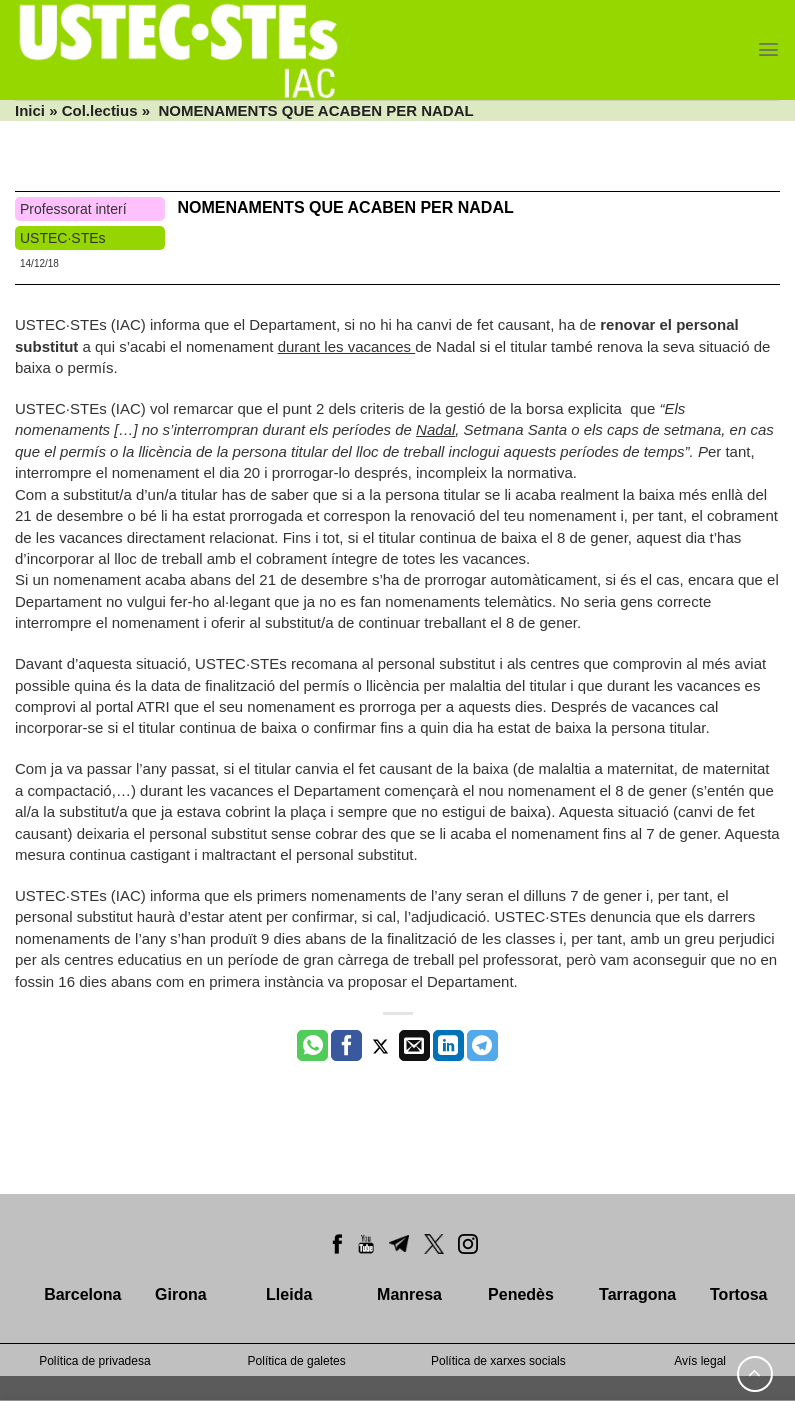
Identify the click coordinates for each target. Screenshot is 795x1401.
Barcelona (82, 1294)
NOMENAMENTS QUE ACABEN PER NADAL (345, 207)
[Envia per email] (414, 1046)
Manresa (409, 1294)
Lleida (289, 1294)
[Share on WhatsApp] (312, 1046)
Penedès (521, 1294)
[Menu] (768, 49)
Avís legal (700, 1361)
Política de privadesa (94, 1361)
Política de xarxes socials (498, 1361)
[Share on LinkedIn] (448, 1046)
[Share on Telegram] (482, 1046)
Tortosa (738, 1294)
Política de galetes (297, 1361)
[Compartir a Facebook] (346, 1046)
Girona (181, 1294)
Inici (30, 110)
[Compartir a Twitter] (380, 1046)
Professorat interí (73, 209)
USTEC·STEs (63, 238)
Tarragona (637, 1294)
